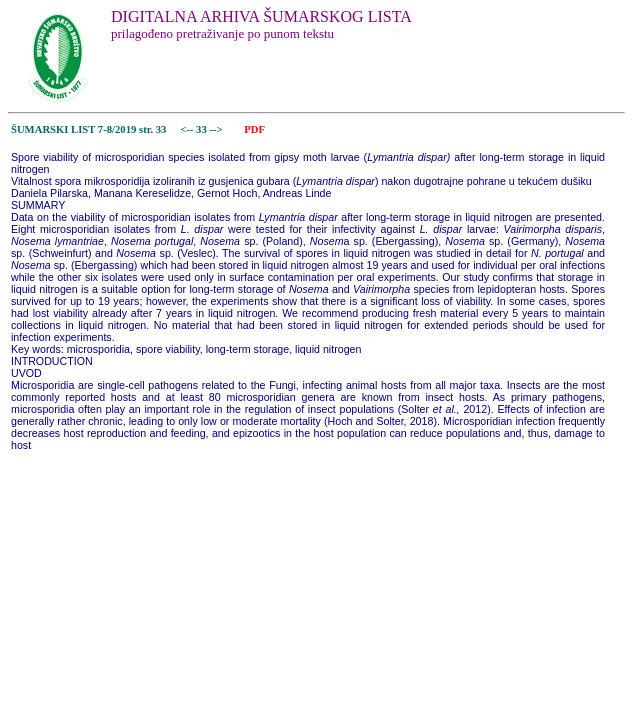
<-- (187, 129)
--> (217, 129)
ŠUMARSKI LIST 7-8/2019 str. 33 (88, 129)
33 (202, 129)
